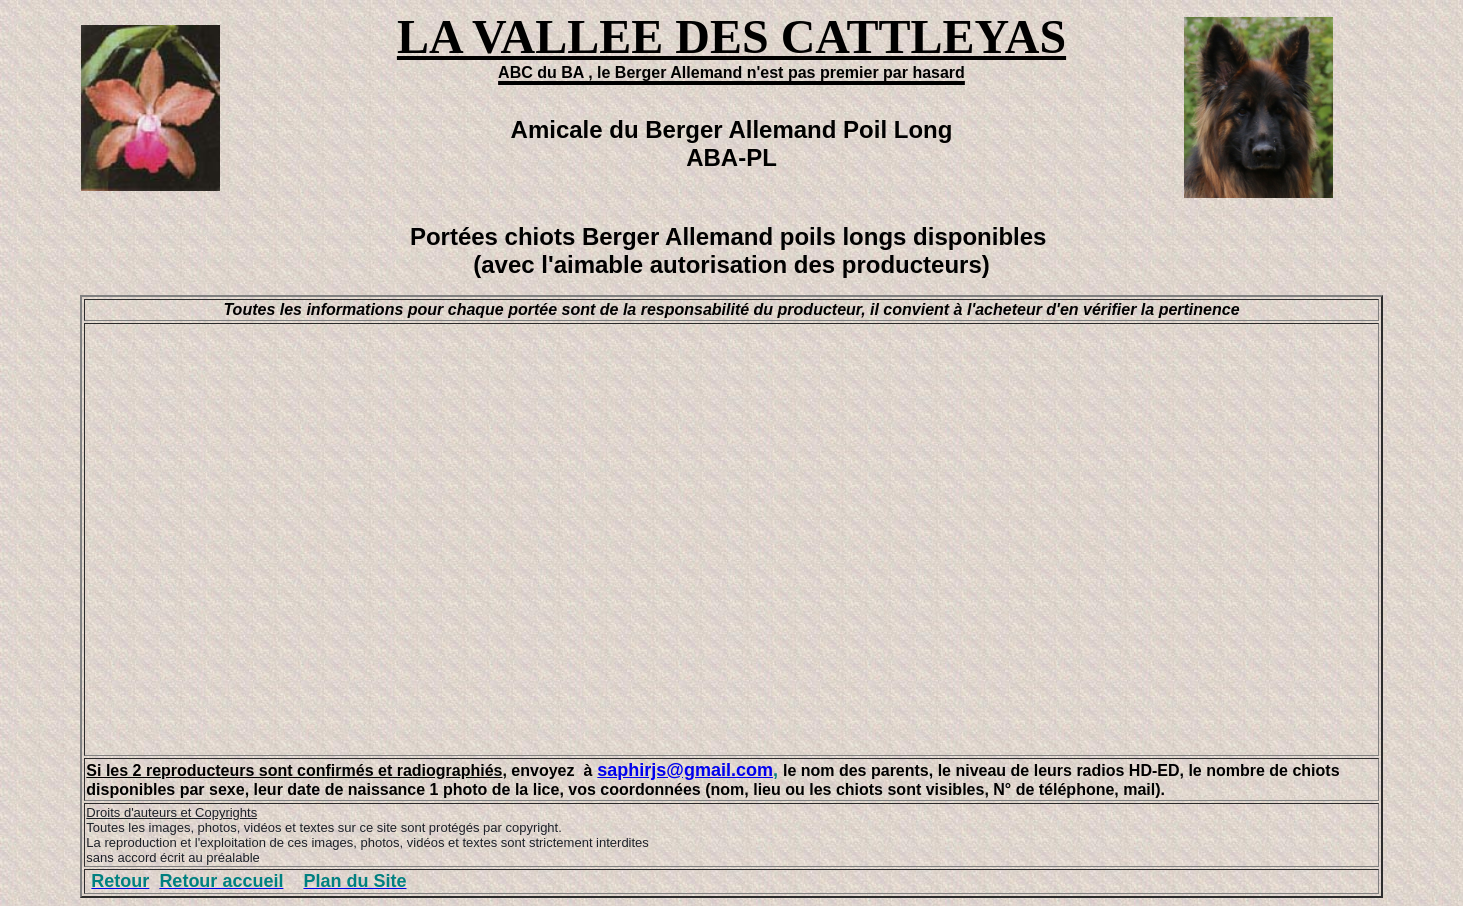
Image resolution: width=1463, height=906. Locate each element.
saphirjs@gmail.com (685, 770)
